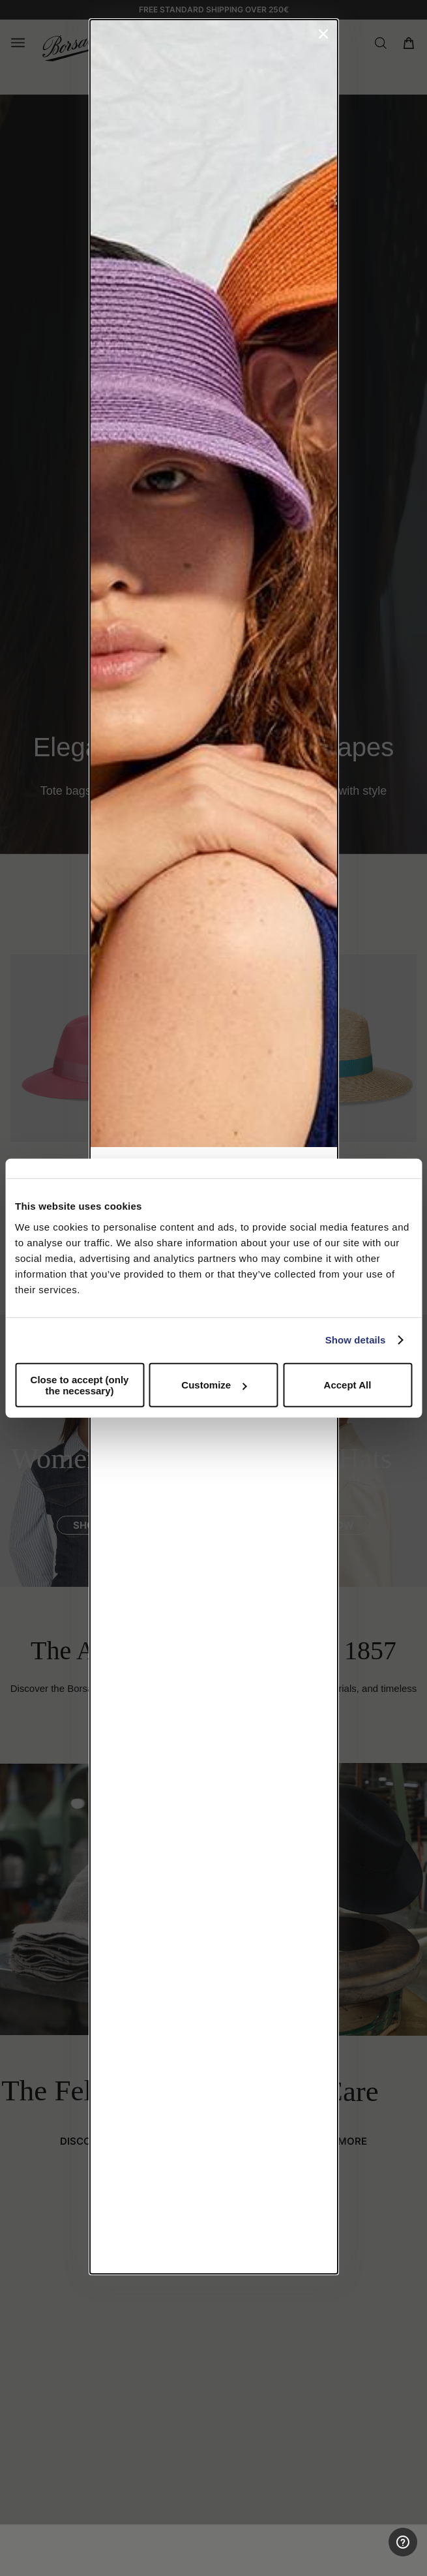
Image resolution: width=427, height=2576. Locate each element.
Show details (355, 1339)
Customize (213, 1384)
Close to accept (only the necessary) (80, 1384)
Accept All (348, 1384)
